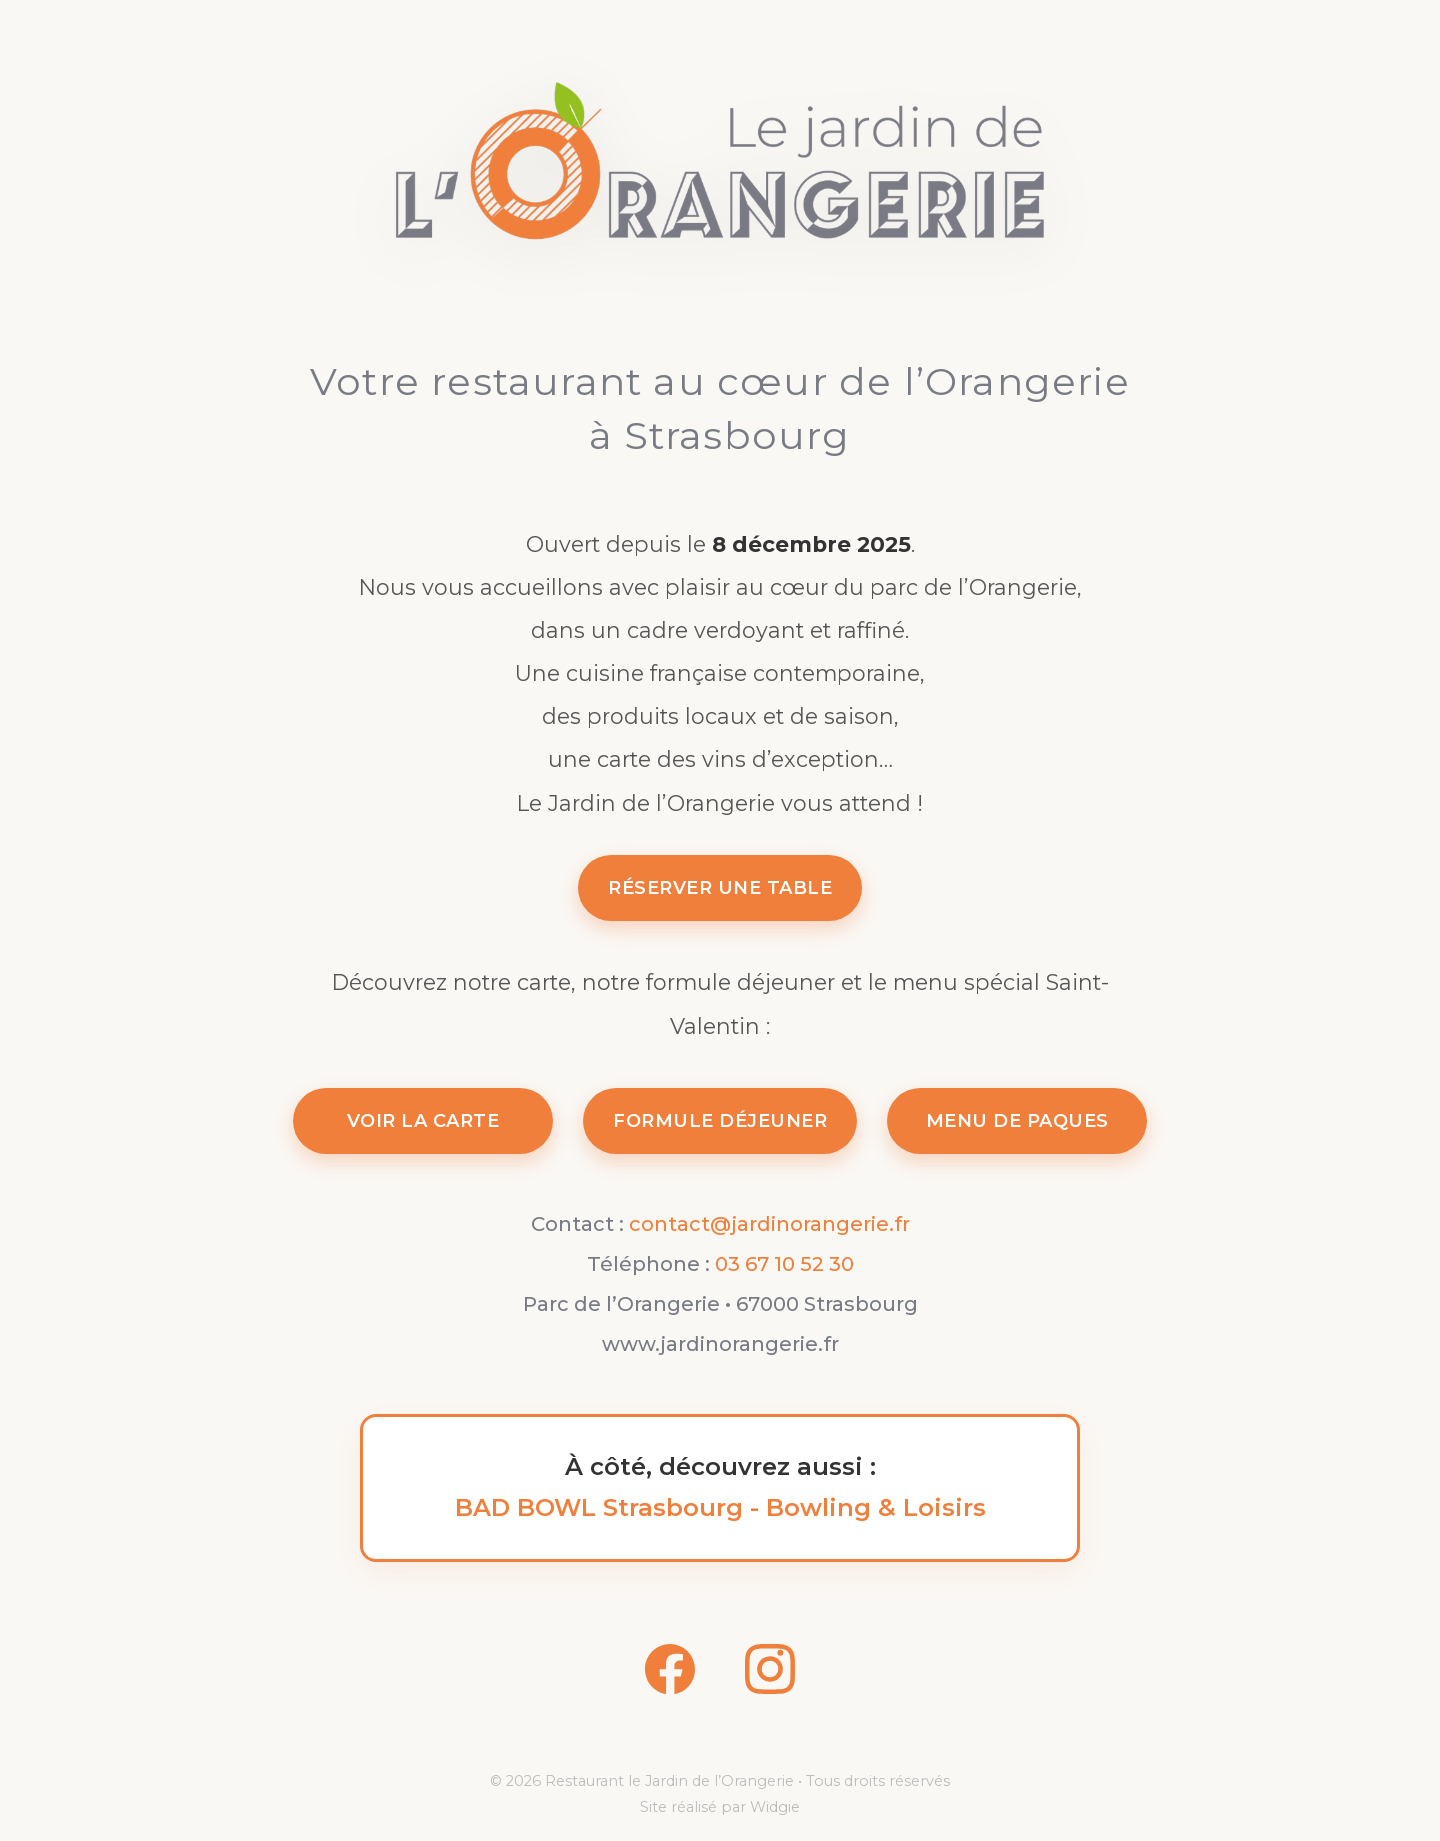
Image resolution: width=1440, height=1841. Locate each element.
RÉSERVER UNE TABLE (720, 888)
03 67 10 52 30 (784, 1264)
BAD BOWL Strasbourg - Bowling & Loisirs (720, 1507)
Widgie (775, 1807)
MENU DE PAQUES (1017, 1121)
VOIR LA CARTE (423, 1121)
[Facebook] (670, 1675)
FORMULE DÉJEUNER (720, 1121)
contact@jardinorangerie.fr (769, 1224)
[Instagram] (770, 1675)
